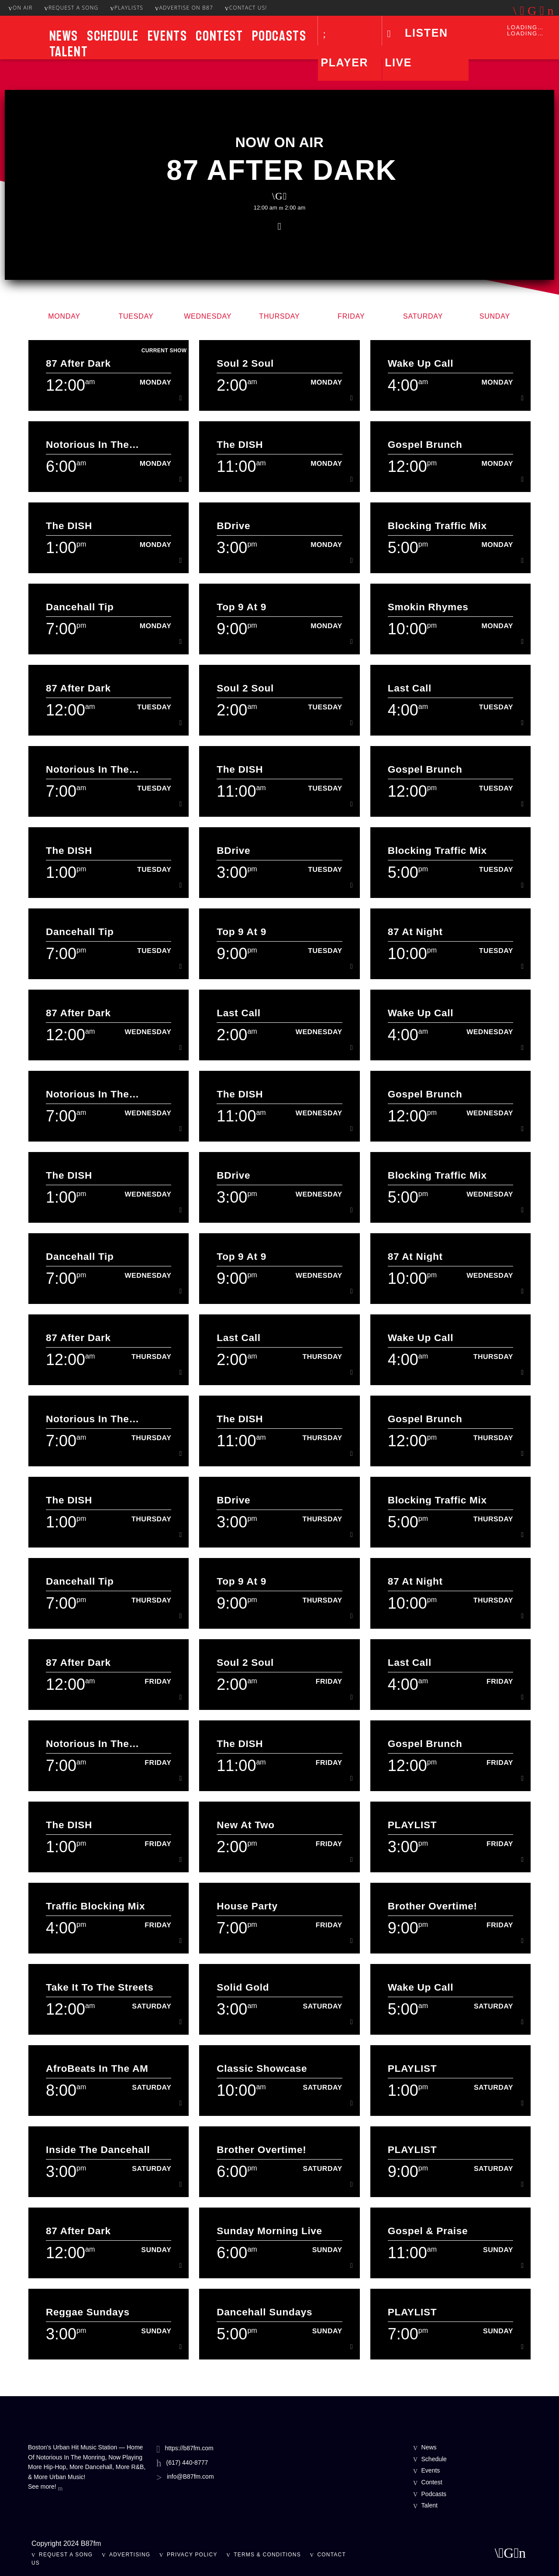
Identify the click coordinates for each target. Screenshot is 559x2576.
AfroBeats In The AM (97, 2069)
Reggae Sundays (88, 2312)
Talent (68, 51)
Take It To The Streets (100, 1987)
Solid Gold (243, 1987)
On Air (20, 7)
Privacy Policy (192, 2555)
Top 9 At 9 (241, 607)
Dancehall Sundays (264, 2312)
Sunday (495, 316)
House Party (247, 1906)
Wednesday (207, 316)
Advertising (129, 2555)
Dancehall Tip (80, 607)
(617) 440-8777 (187, 2462)
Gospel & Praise (428, 2231)
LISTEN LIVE (416, 48)
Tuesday (135, 316)
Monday (64, 316)
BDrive (233, 526)
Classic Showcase (262, 2069)
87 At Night (415, 932)
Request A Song (71, 7)
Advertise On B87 (184, 7)
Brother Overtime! (432, 1906)
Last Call (409, 688)
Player (344, 62)
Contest (219, 35)
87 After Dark (281, 170)
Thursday (279, 316)
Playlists (126, 7)
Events (167, 35)
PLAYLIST (412, 1825)
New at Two (245, 1825)
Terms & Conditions (267, 2555)
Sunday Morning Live (269, 2231)
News (63, 35)
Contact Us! (246, 7)
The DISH (240, 445)
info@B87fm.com (190, 2476)
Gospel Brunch (425, 445)
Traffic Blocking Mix (95, 1906)
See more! (45, 2487)
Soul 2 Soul (245, 363)
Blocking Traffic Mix (437, 526)
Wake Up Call (421, 363)
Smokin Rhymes (428, 607)
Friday (351, 316)
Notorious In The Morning (87, 445)
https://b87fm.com (189, 2448)
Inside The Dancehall (98, 2150)
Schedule (113, 35)
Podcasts (279, 35)
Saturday (423, 316)
